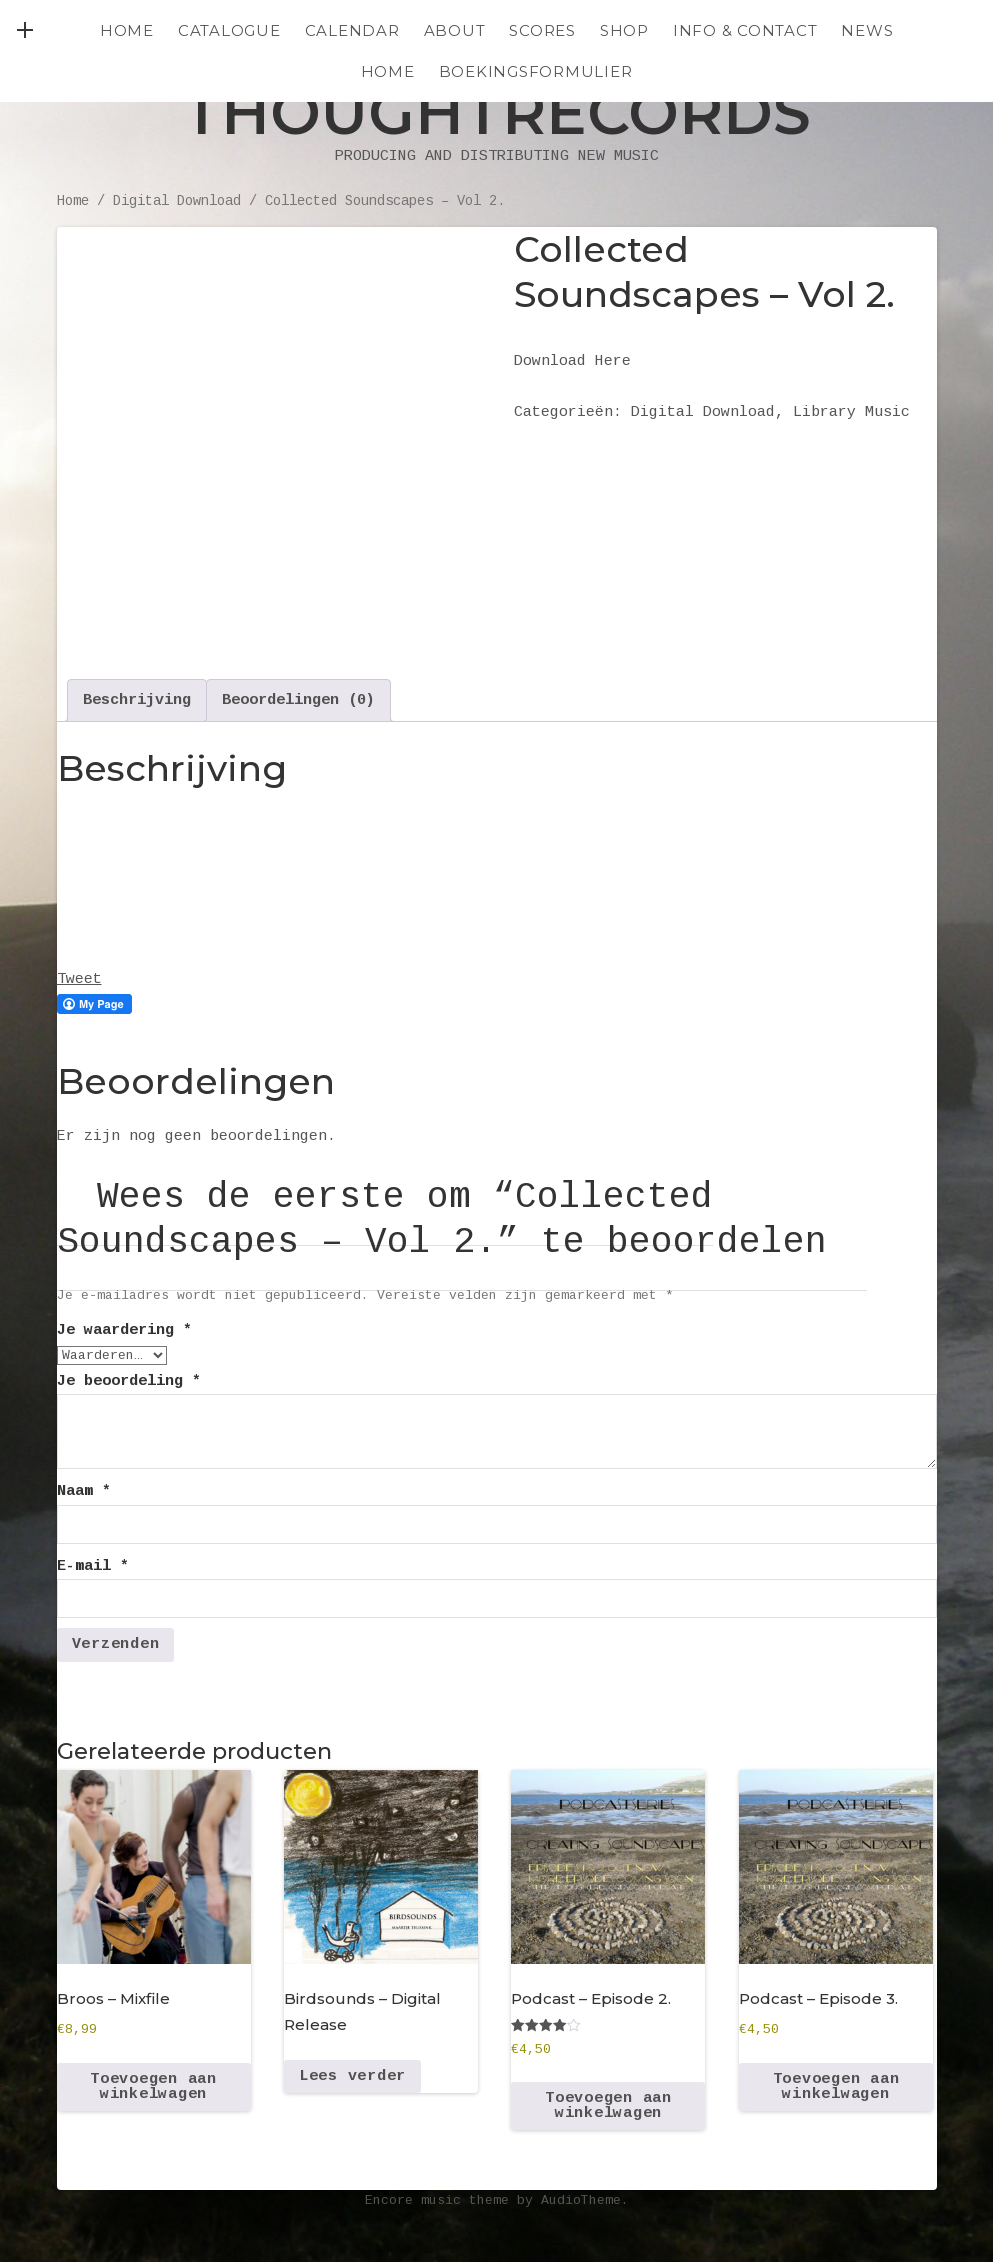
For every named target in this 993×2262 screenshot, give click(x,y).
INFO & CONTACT (745, 30)
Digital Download (177, 201)
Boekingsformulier (536, 71)
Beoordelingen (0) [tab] (298, 700)
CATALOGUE (229, 30)
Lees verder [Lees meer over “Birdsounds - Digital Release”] (352, 2076)
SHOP (624, 30)
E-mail (93, 1566)
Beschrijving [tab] (137, 700)
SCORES (542, 30)
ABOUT (455, 30)
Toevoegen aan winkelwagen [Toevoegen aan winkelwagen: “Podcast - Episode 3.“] (836, 2087)
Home (127, 30)
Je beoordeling (129, 1381)
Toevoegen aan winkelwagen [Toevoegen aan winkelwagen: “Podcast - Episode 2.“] (608, 2106)
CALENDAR (352, 30)
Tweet (79, 979)
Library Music (851, 412)
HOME (388, 71)
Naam (84, 1491)
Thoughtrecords (497, 112)
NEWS (867, 30)
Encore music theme (437, 2200)
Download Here (572, 361)
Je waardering (124, 1330)
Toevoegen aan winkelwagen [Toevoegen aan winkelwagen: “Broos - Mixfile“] (153, 2087)
